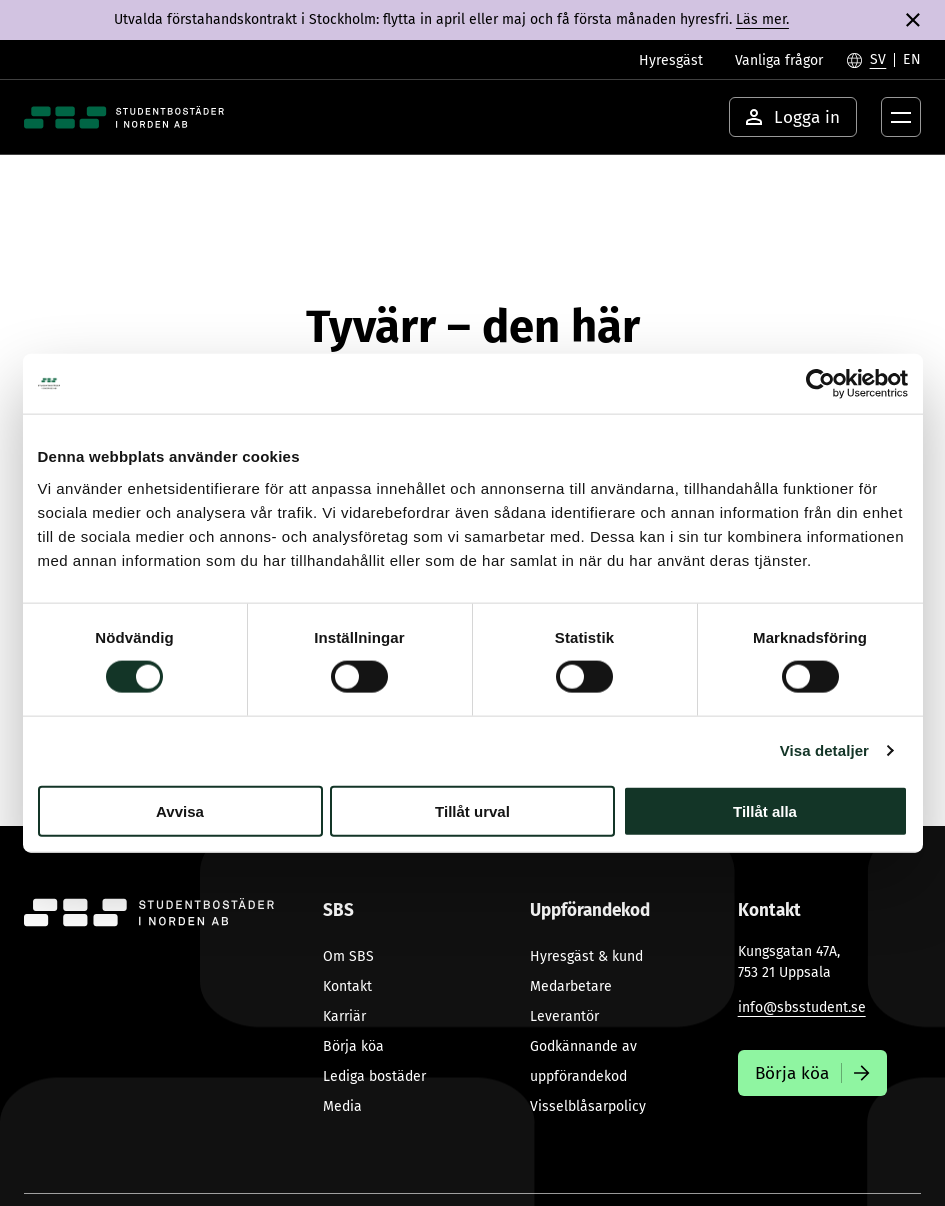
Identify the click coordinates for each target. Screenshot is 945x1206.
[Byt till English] (912, 60)
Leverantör (564, 1016)
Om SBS (348, 956)
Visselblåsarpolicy (588, 1106)
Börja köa (353, 1046)
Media (342, 1106)
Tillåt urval (472, 810)
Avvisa (180, 810)
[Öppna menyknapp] (901, 117)
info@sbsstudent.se (802, 1007)
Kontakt (347, 986)
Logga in (793, 117)
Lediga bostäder (374, 1076)
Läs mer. (762, 19)
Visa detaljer (824, 750)
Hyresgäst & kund (586, 956)
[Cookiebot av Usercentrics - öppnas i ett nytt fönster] (820, 384)
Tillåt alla (765, 810)
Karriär (344, 1016)
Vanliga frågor (779, 60)
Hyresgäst (671, 60)
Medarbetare (571, 986)
